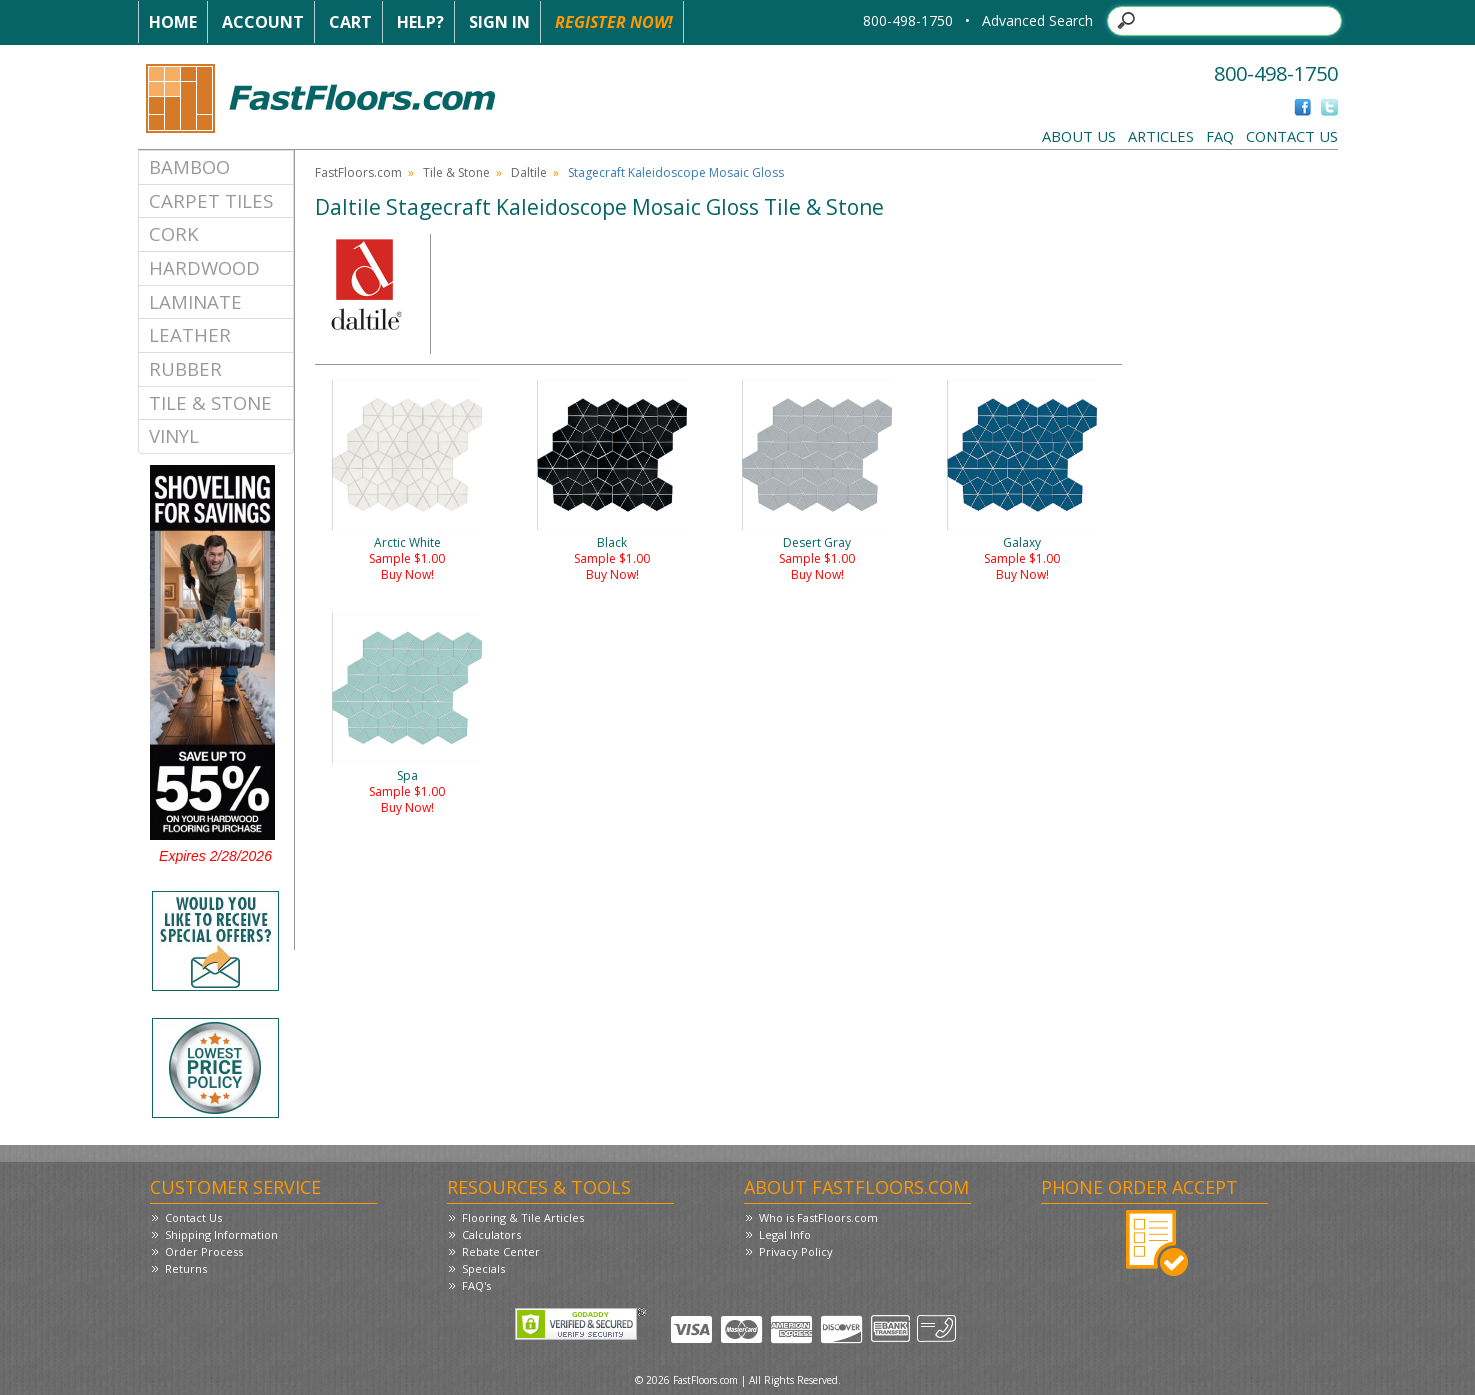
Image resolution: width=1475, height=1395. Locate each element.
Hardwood (204, 267)
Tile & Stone (210, 402)
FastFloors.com (358, 172)
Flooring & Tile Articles (523, 1217)
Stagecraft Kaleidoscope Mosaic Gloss (676, 172)
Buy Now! (407, 574)
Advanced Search (1037, 20)
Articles (1161, 136)
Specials (483, 1268)
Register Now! (614, 22)
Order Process (204, 1251)
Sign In (499, 22)
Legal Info (785, 1234)
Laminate (195, 301)
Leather (190, 334)
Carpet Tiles (211, 200)
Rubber (185, 368)
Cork (174, 233)
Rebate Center (501, 1251)
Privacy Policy (796, 1251)
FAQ (1220, 136)
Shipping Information (221, 1234)
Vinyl (174, 435)
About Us (1079, 136)
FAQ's (476, 1285)
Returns (186, 1268)
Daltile (529, 172)
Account (263, 22)
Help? (420, 22)
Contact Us (1292, 136)
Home (173, 22)
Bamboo (189, 166)
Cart (350, 22)
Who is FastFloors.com (818, 1217)
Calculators (491, 1234)
